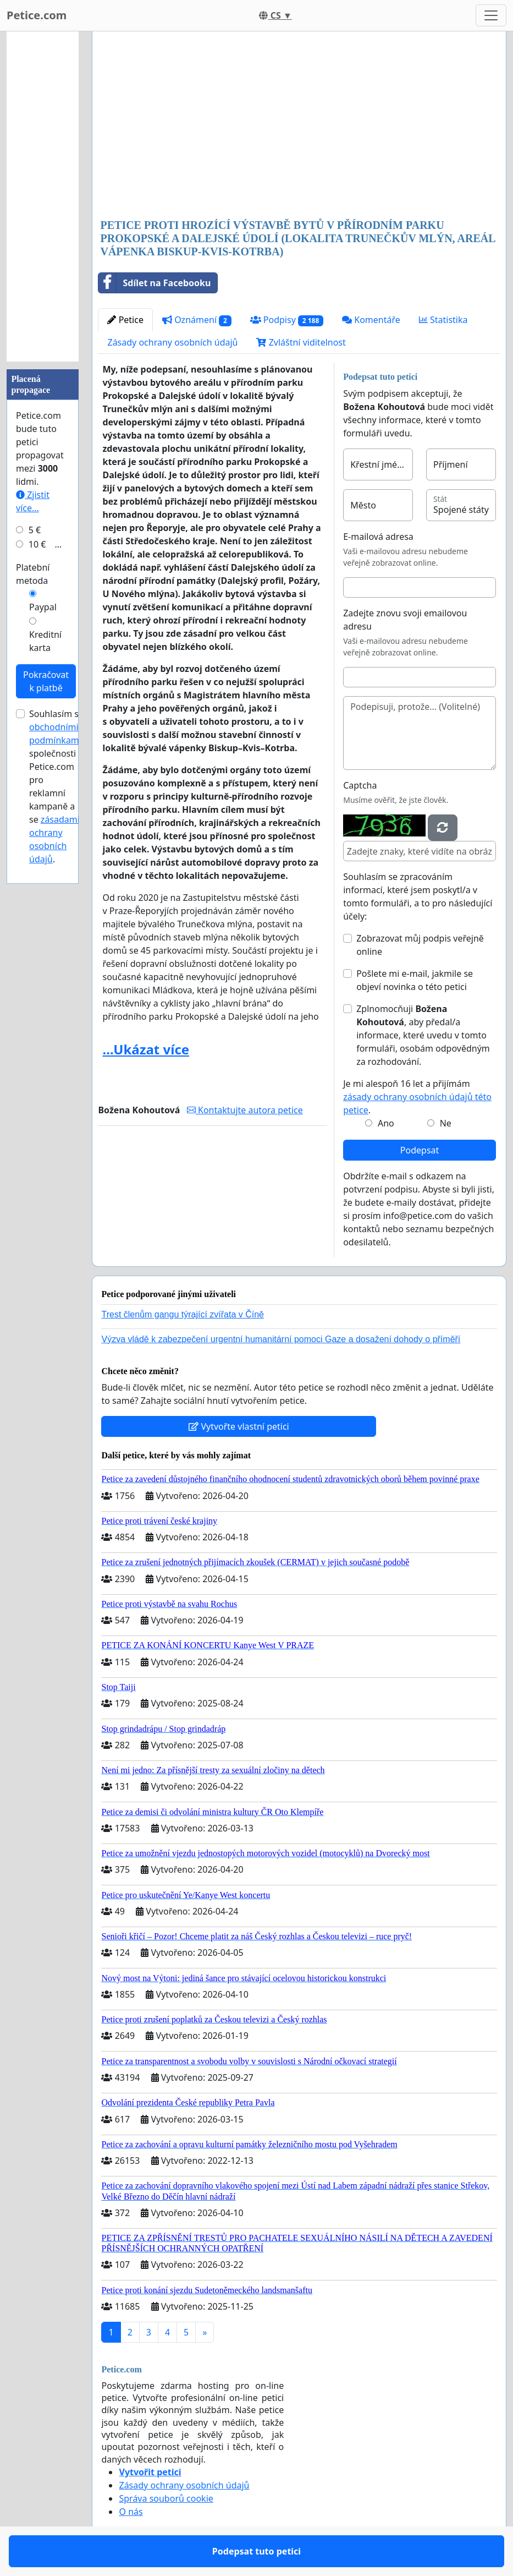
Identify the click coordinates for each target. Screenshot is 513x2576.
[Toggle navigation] (491, 15)
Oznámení (196, 320)
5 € (35, 530)
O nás (130, 2512)
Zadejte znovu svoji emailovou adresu (405, 619)
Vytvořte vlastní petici (239, 1426)
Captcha (360, 785)
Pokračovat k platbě (46, 681)
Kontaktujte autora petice (245, 1110)
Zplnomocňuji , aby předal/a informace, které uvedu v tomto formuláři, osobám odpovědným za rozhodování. (423, 1035)
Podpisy (286, 320)
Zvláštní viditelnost (300, 342)
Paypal (43, 607)
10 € (37, 544)
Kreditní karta (45, 641)
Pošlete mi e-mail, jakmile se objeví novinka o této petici (414, 980)
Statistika (443, 320)
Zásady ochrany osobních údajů (172, 342)
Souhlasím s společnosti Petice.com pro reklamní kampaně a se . (55, 786)
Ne (445, 1123)
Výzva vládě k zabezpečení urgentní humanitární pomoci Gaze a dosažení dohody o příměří (280, 1339)
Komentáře (371, 320)
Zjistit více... (32, 501)
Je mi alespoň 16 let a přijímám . (417, 1097)
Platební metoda (32, 574)
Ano (386, 1123)
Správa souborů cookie (166, 2498)
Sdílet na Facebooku (154, 283)
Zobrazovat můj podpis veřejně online (420, 945)
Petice (125, 320)
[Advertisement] (299, 126)
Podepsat (419, 1150)
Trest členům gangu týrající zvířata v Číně (182, 1314)
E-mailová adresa (378, 536)
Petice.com (37, 15)
